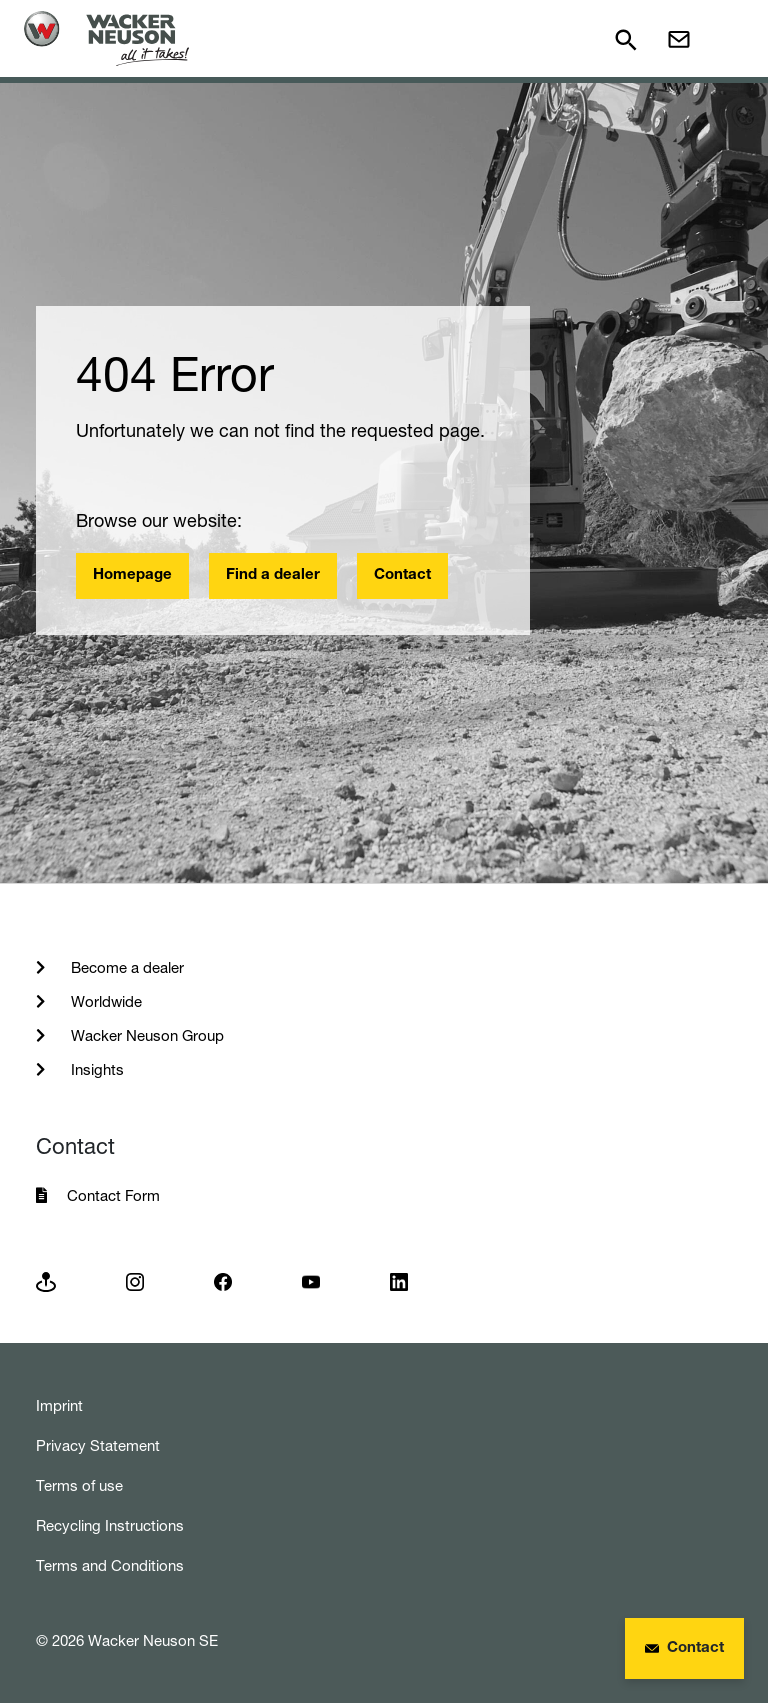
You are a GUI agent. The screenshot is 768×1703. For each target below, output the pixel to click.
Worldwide (104, 1001)
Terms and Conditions (110, 1565)
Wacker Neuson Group (145, 1035)
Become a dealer (125, 967)
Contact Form (113, 1195)
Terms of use (79, 1485)
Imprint (59, 1405)
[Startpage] (106, 38)
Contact (402, 575)
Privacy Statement (98, 1445)
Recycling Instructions (110, 1525)
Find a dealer (273, 575)
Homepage (132, 575)
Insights (95, 1069)
